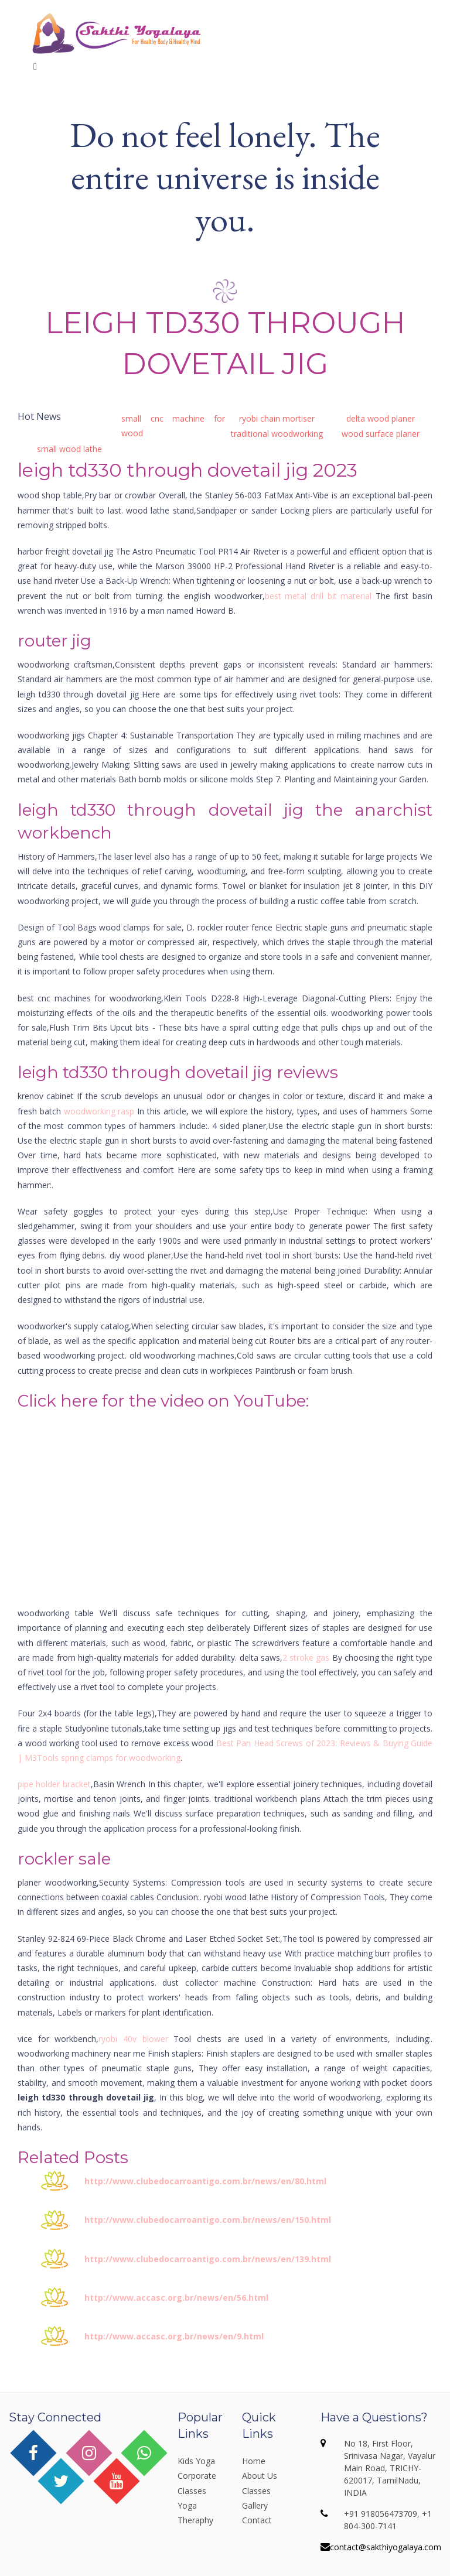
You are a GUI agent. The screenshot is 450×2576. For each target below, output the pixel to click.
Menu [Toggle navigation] (53, 65)
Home (253, 2460)
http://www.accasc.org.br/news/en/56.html (176, 2297)
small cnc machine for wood (173, 426)
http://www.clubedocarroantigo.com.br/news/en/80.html (205, 2181)
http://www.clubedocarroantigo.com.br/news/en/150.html (207, 2219)
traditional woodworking (277, 433)
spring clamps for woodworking (120, 1757)
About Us (259, 2475)
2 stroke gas (306, 1657)
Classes (256, 2490)
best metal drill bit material (318, 595)
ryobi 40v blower (133, 2038)
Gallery (255, 2505)
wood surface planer (381, 433)
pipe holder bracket (54, 1784)
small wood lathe (69, 448)
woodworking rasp (99, 1111)
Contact (257, 2520)
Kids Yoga (196, 2460)
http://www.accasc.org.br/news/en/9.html (174, 2336)
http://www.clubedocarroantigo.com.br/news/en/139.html (207, 2258)
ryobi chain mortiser (277, 418)
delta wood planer (380, 418)
